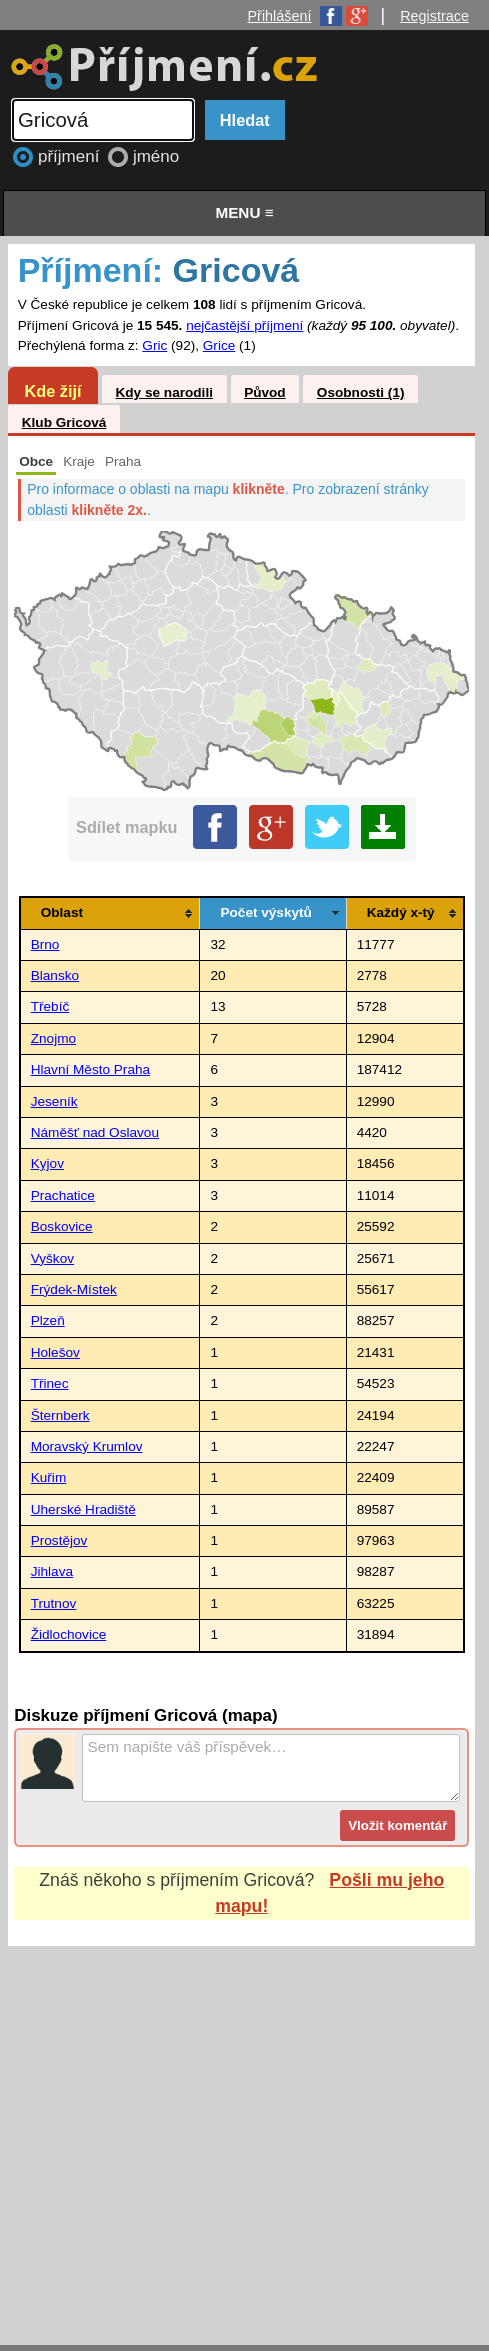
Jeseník (54, 1101)
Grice (219, 345)
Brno (45, 944)
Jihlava (52, 1571)
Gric (154, 345)
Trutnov (54, 1603)
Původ (265, 392)
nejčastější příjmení (244, 325)
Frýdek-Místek (74, 1289)
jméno (156, 156)
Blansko (55, 975)
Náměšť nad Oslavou (95, 1132)
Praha (123, 461)
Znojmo (53, 1038)
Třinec (50, 1383)
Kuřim (49, 1477)
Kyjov (47, 1163)
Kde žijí (52, 391)
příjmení (71, 156)
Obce (36, 461)
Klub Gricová (64, 422)
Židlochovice (69, 1634)
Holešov (55, 1352)
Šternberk (60, 1415)
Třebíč (50, 1006)
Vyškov (52, 1258)
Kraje (79, 461)
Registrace (434, 16)
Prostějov (59, 1540)
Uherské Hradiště (83, 1509)
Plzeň (48, 1320)
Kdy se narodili (163, 392)
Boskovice (62, 1226)
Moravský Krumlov (87, 1446)
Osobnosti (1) (361, 392)
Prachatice (63, 1195)
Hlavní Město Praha (90, 1069)
